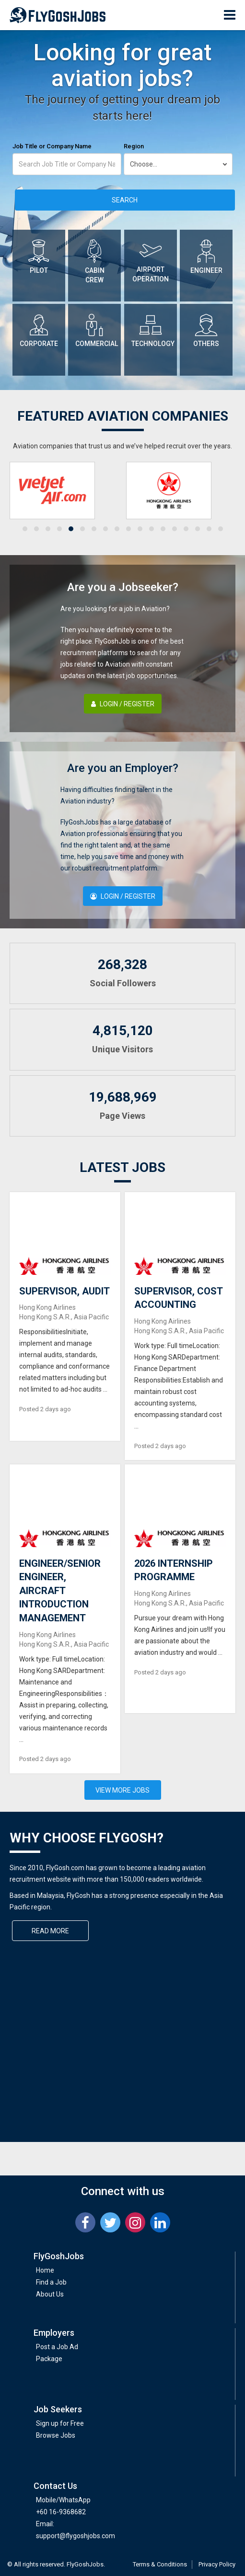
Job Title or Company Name (52, 146)
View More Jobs (122, 1790)
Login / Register (122, 704)
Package (49, 2359)
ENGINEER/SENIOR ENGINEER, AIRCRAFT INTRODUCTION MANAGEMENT (60, 1591)
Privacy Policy (216, 2564)
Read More (50, 1931)
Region (134, 146)
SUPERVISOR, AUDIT (64, 1291)
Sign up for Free (60, 2423)
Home (45, 2270)
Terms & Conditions (160, 2564)
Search (125, 200)
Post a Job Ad (57, 2347)
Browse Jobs (55, 2435)
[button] (25, 529)
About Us (50, 2294)
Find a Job (51, 2282)
